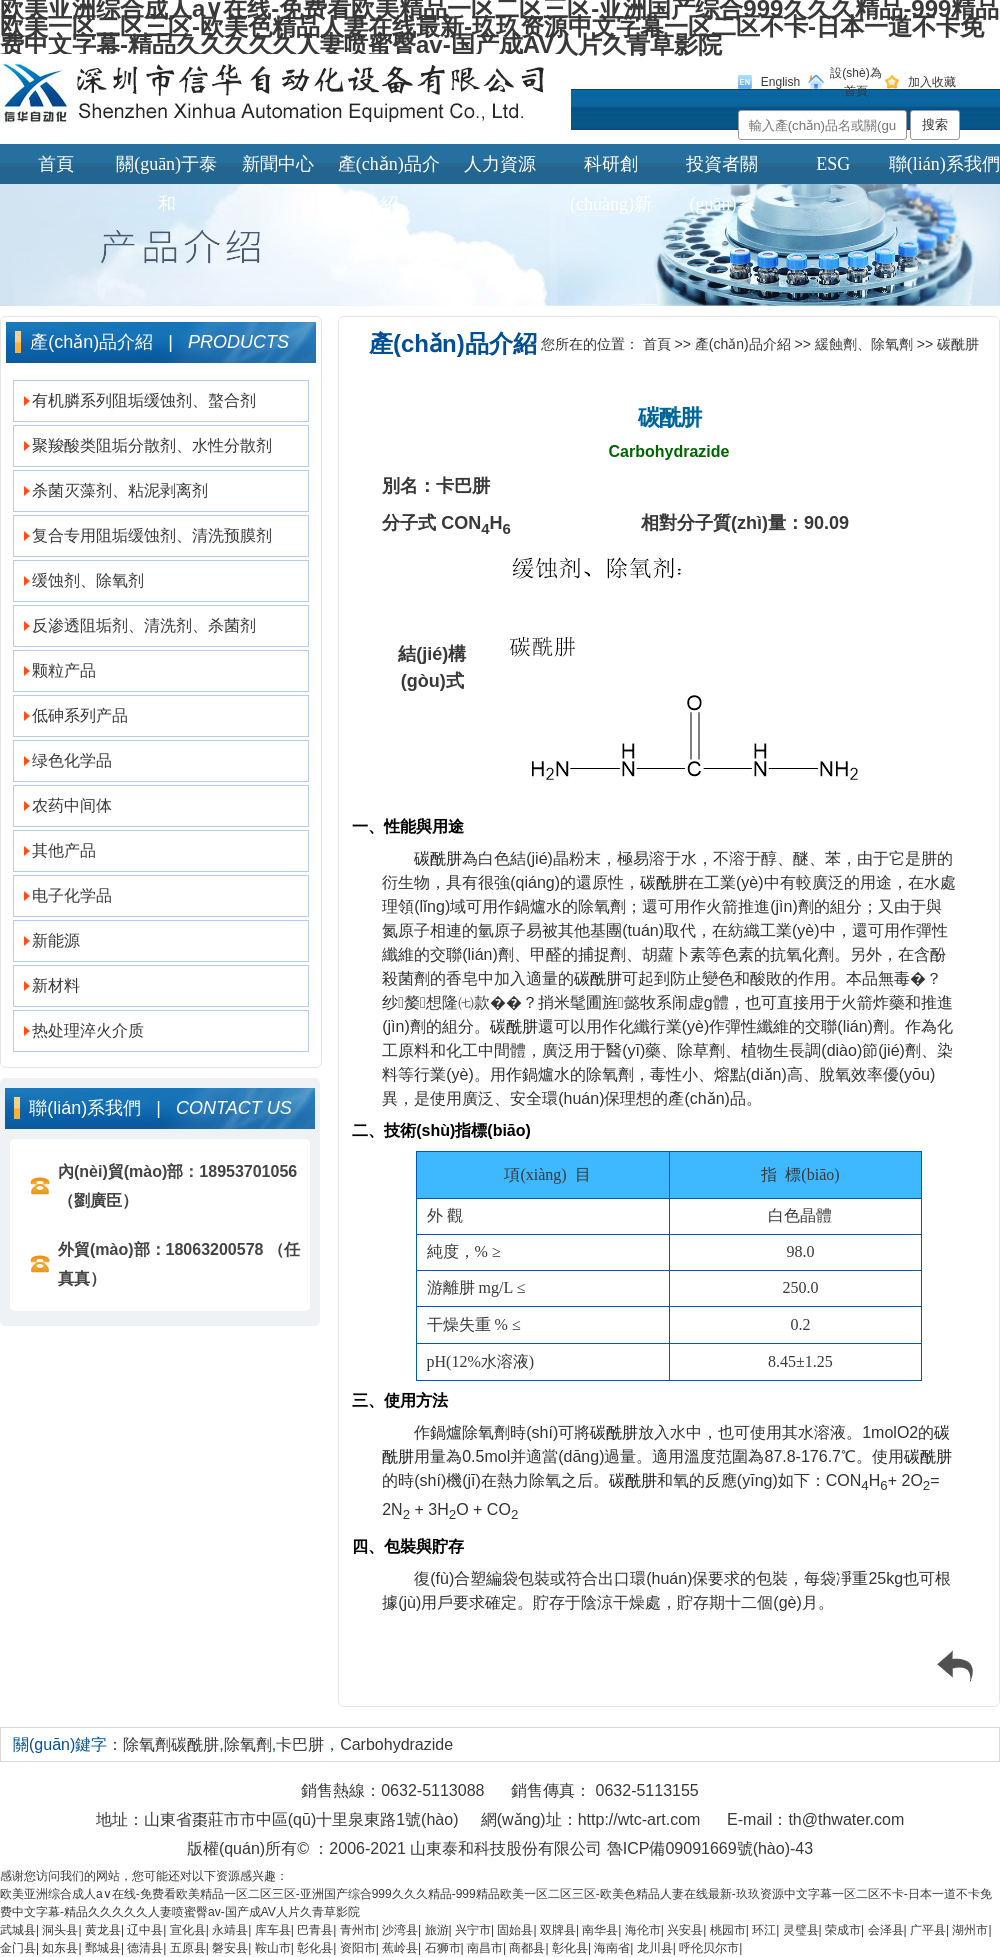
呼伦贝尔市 (709, 1948)
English (780, 82)
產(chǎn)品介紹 (389, 169)
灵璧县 (801, 1930)
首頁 (56, 164)
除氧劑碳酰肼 (171, 1744)
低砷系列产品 (80, 715)
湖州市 (970, 1930)
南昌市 (485, 1948)
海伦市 (643, 1930)
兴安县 (685, 1930)
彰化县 (315, 1948)
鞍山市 (273, 1948)
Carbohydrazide (396, 1744)
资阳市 (358, 1948)
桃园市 (728, 1930)
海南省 (612, 1948)
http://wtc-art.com (639, 1819)
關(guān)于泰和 (166, 169)
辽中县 (145, 1930)
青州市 (358, 1930)
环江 (764, 1930)
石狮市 (443, 1948)
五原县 (188, 1948)
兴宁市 (473, 1930)
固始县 (515, 1930)
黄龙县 (103, 1930)
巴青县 (315, 1930)
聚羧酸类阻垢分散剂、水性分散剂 (152, 445)
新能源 (56, 940)
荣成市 (843, 1930)
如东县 (60, 1948)
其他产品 (64, 850)
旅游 (437, 1930)
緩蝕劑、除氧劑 (864, 344)
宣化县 (188, 1930)
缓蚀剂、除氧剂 (88, 580)
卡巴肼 (300, 1744)
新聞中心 (278, 164)
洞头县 (60, 1930)
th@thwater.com (846, 1819)
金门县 (18, 1948)
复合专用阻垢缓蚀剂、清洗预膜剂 (152, 535)
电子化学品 (72, 895)
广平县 (928, 1930)
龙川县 (655, 1948)
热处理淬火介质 (88, 1030)
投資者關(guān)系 (722, 169)
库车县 (273, 1930)
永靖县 (230, 1930)
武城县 (18, 1930)
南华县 (600, 1930)
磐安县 (230, 1948)
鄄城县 (103, 1948)
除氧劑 (248, 1744)
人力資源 (500, 164)
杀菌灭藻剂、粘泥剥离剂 (120, 490)
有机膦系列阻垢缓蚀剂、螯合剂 (144, 400)
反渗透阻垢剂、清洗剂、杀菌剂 (144, 625)
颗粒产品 (64, 670)
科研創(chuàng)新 (611, 169)
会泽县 (886, 1930)
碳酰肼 (958, 344)
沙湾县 (400, 1930)
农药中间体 (72, 805)
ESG (833, 164)
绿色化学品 (72, 760)
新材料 (56, 985)
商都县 (527, 1948)
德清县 (145, 1948)
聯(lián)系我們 (944, 164)
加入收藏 (932, 82)
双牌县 (558, 1930)
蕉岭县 (400, 1948)
